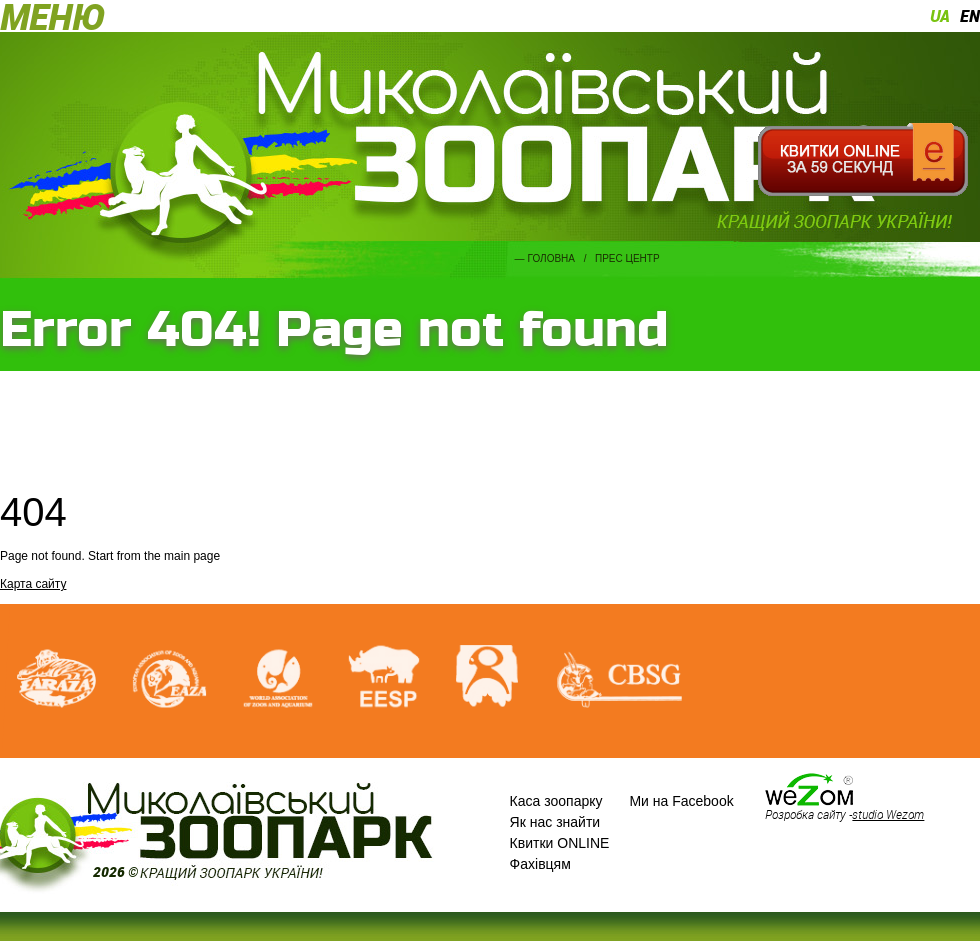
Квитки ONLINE (560, 843)
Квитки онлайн (862, 160)
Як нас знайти (555, 822)
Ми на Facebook (681, 801)
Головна (551, 258)
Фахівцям (540, 864)
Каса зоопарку (556, 801)
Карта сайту (33, 584)
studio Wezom (888, 814)
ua (940, 16)
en (970, 16)
